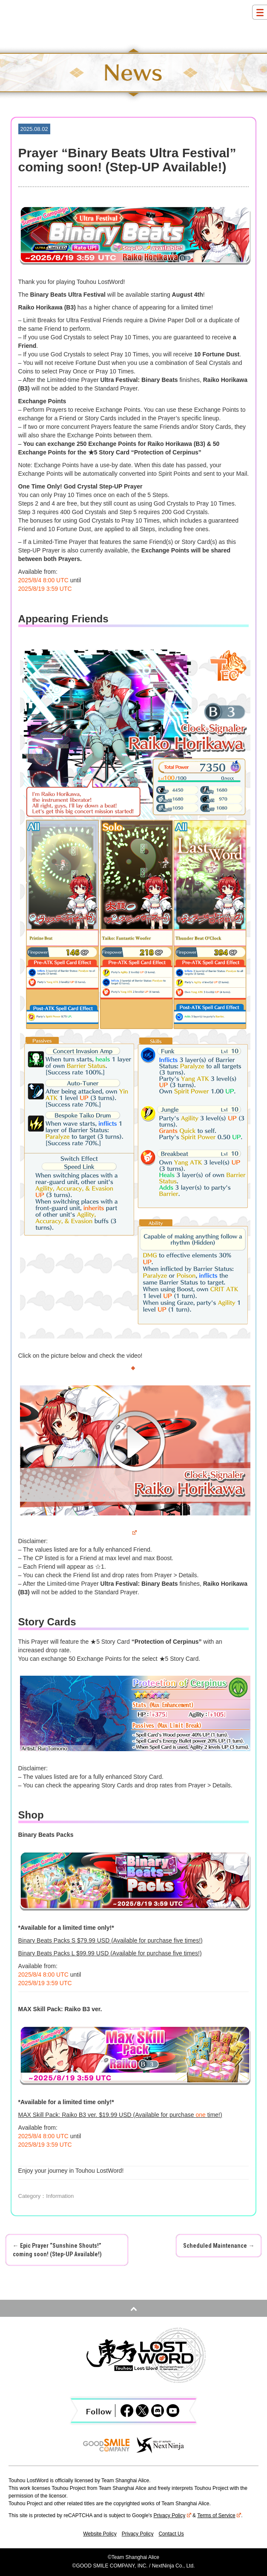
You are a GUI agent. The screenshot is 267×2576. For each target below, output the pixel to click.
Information (60, 2196)
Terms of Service (219, 2515)
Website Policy (99, 2534)
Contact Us (171, 2534)
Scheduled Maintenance (218, 2245)
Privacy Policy (172, 2515)
